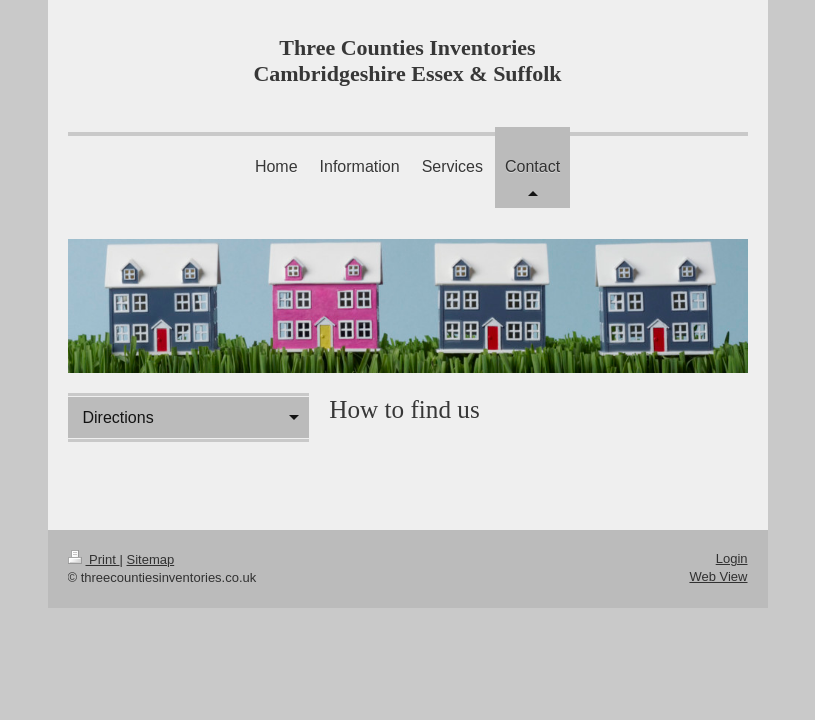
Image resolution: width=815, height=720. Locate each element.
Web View (718, 576)
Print (94, 559)
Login (732, 558)
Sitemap (150, 559)
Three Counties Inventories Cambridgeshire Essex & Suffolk (407, 60)
